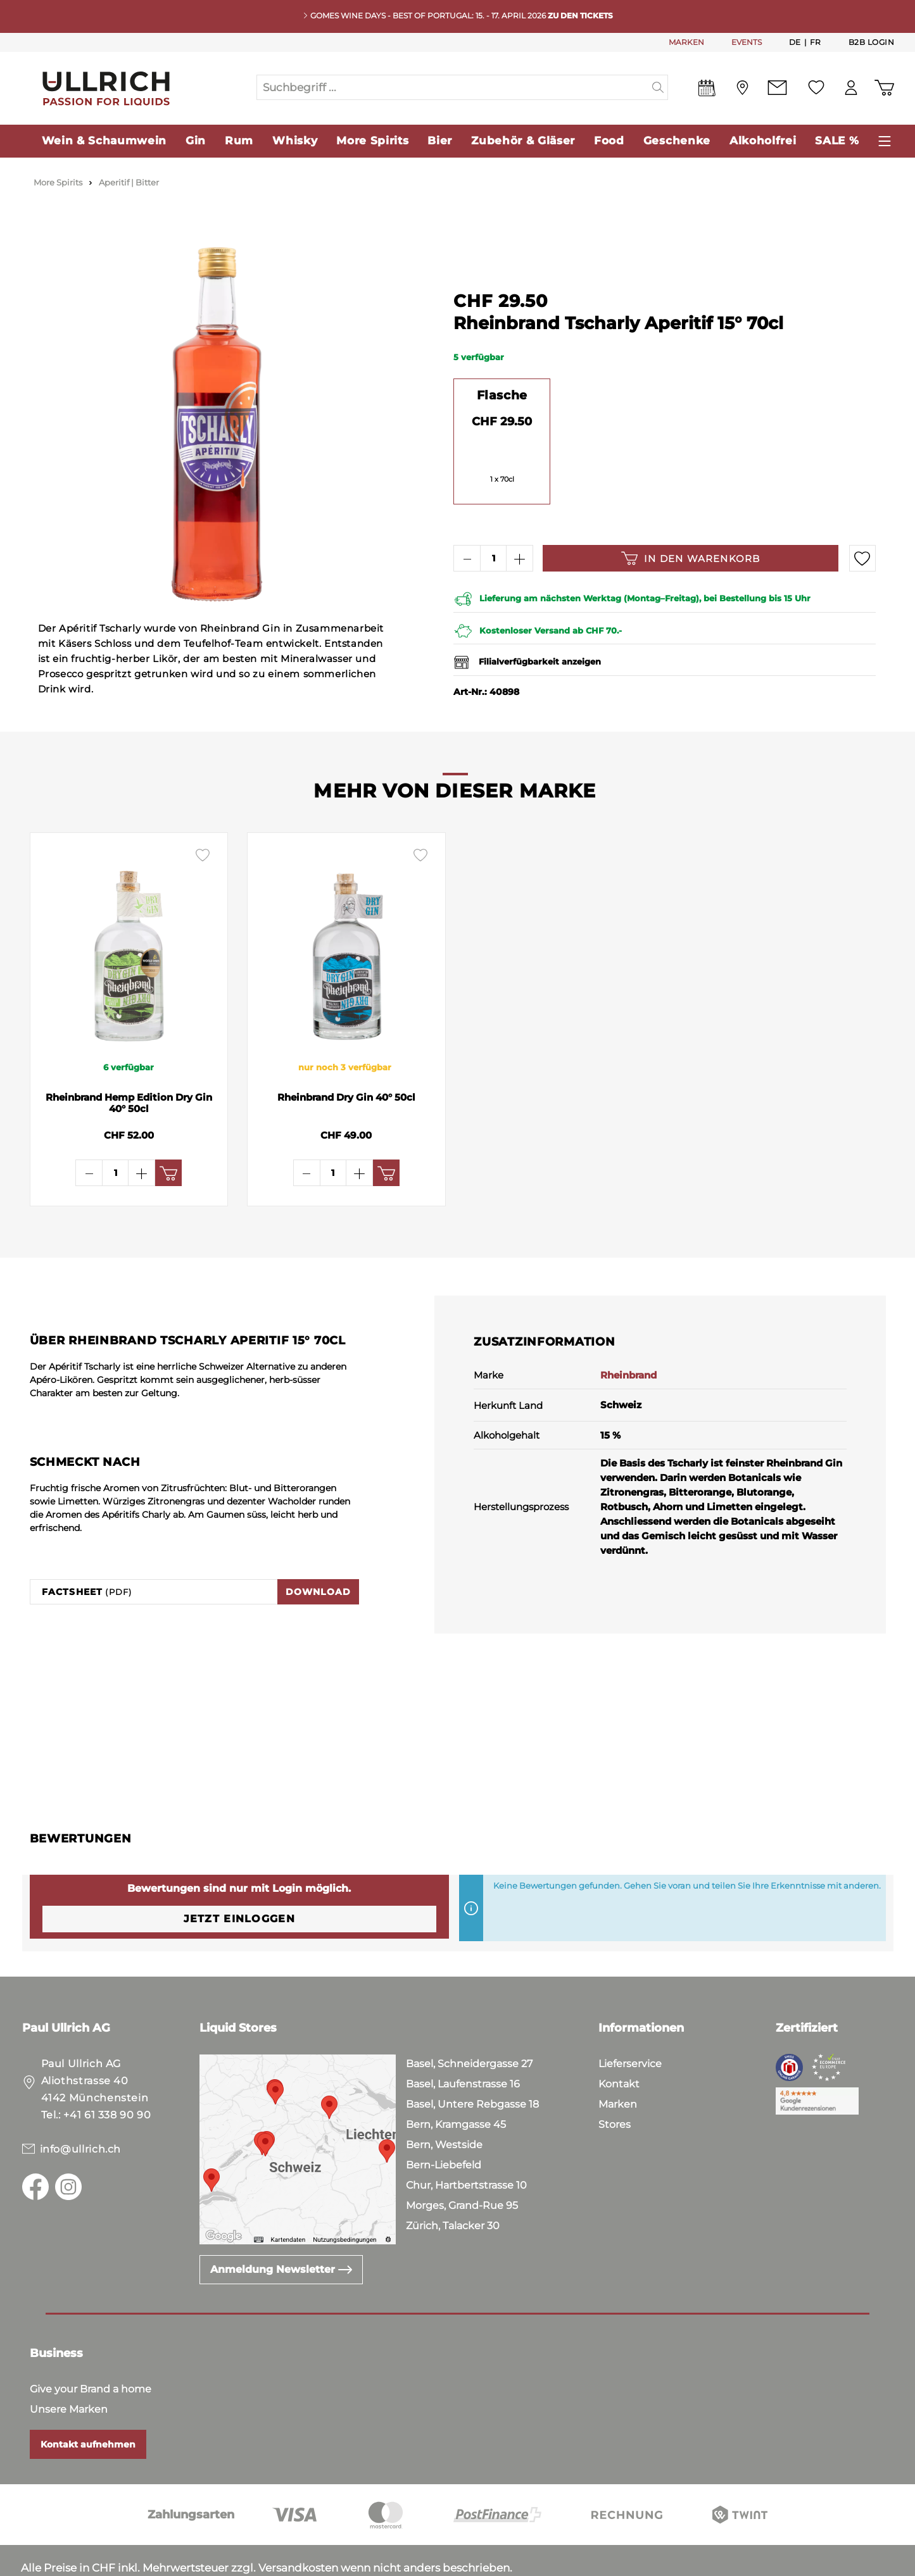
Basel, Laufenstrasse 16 (463, 2044)
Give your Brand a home (90, 2349)
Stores (614, 2085)
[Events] (707, 90)
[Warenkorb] (884, 87)
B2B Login (872, 42)
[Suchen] (658, 87)
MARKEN (686, 42)
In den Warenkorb (690, 558)
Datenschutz (91, 2563)
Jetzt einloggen (239, 1879)
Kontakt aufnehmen (88, 2404)
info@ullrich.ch (81, 2109)
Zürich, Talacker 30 (453, 2186)
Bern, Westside (444, 2105)
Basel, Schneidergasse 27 (469, 2024)
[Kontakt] (777, 87)
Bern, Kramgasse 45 (456, 2085)
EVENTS (746, 42)
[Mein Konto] (851, 87)
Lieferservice (630, 2024)
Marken (617, 2064)
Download (318, 1552)
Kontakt (619, 2044)
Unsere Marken (69, 2369)
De (795, 42)
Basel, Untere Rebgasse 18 (472, 2064)
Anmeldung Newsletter (281, 2229)
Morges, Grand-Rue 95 (462, 2166)
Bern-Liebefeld (443, 2125)
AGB (34, 2563)
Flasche (502, 395)
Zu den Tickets (580, 15)
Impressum (167, 2563)
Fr (815, 42)
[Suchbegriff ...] (452, 87)
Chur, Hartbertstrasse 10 (466, 2145)
